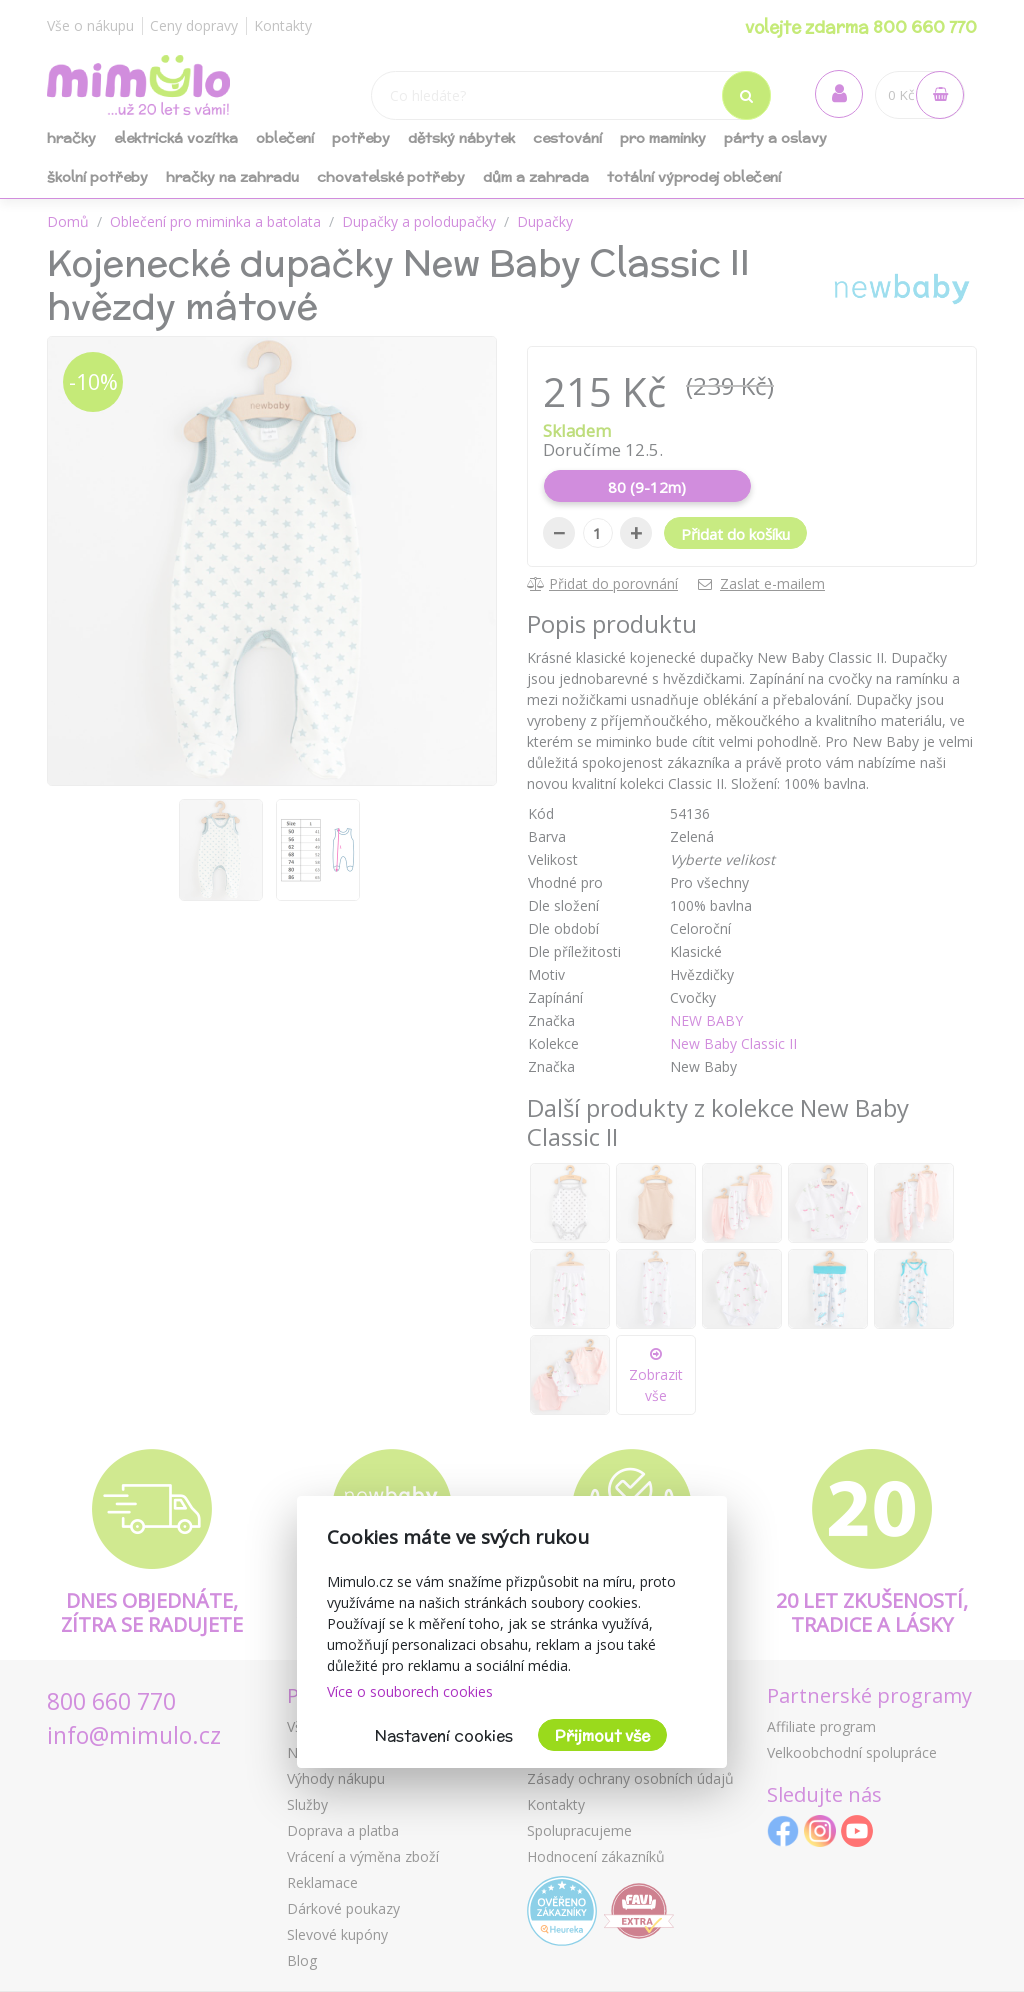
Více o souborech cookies (410, 1691)
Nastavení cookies (444, 1735)
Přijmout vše (602, 1735)
